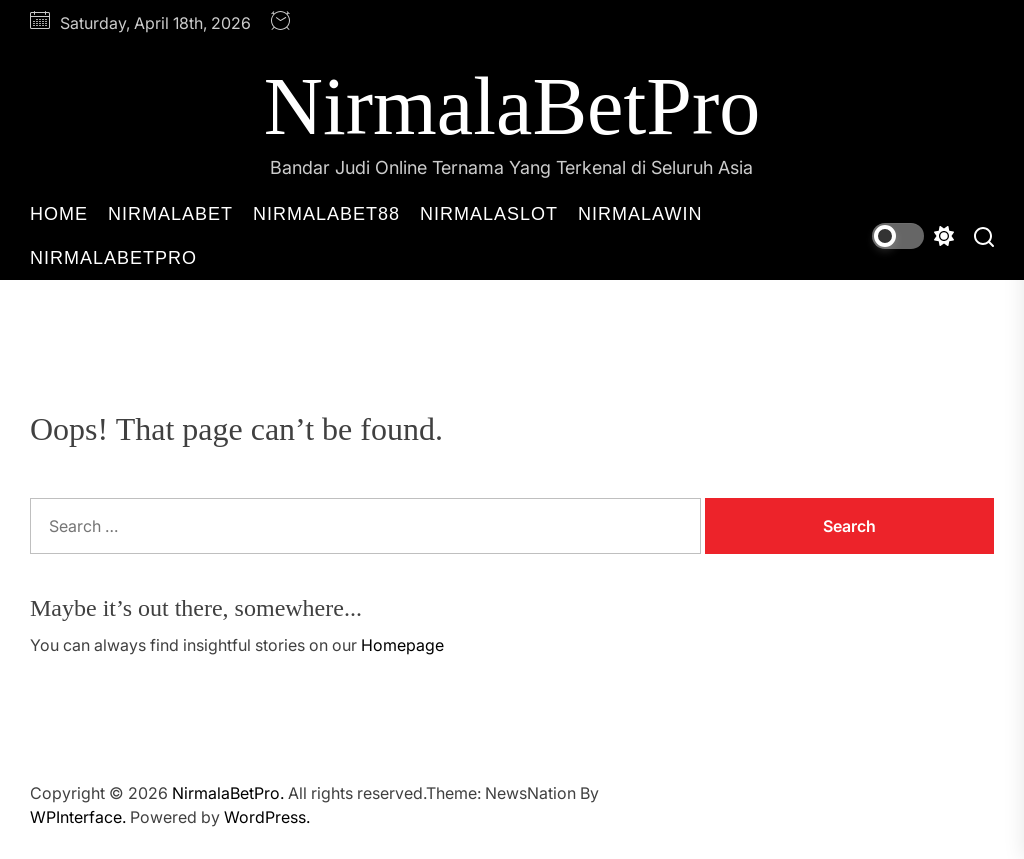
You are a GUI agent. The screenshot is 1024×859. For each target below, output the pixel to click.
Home (59, 214)
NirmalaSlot (489, 214)
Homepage (402, 645)
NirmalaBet (170, 214)
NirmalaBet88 (326, 214)
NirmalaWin (640, 214)
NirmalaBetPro (512, 106)
